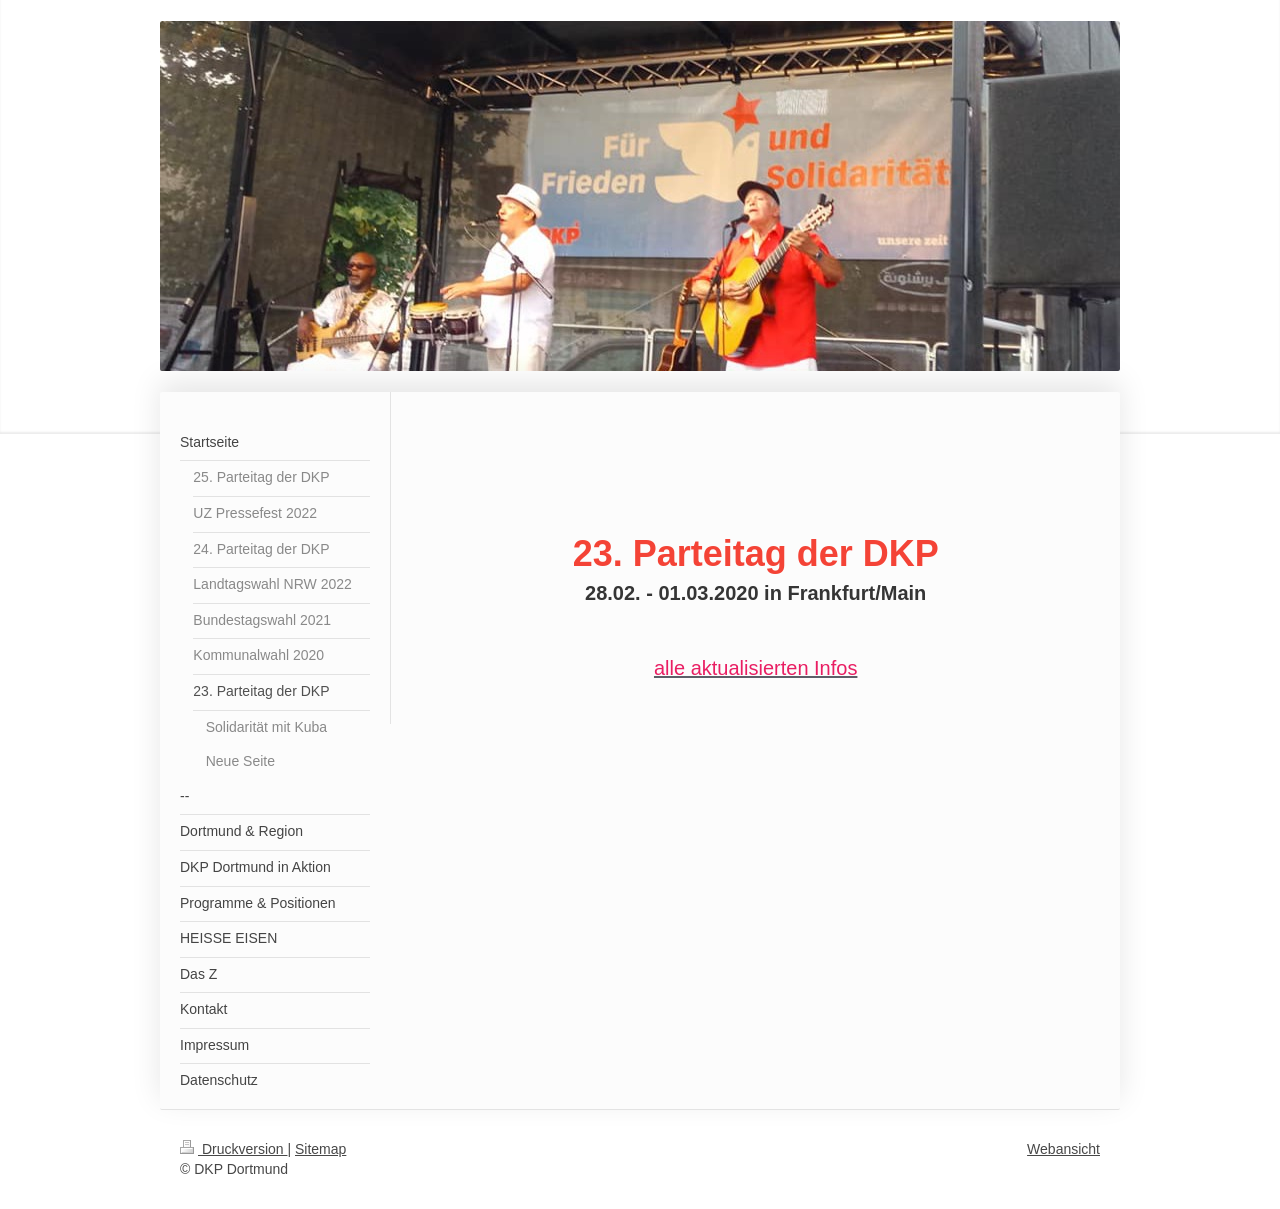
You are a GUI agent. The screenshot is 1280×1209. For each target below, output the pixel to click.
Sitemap (320, 1149)
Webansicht (1063, 1149)
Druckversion (233, 1149)
